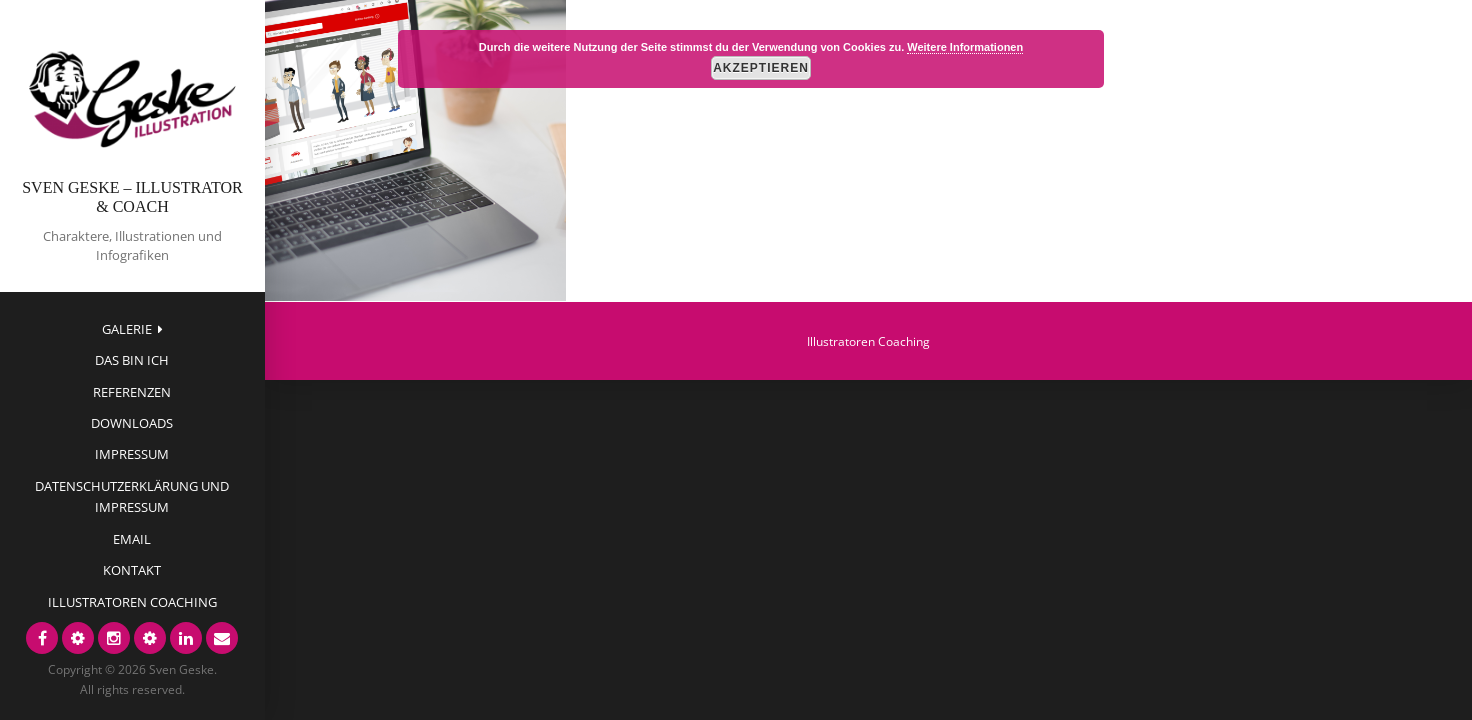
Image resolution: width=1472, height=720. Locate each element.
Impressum (132, 454)
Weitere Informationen (965, 47)
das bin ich (132, 360)
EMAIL (132, 539)
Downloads (132, 423)
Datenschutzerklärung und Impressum (132, 496)
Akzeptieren (761, 68)
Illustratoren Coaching (132, 602)
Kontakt (132, 570)
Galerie (127, 329)
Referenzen (132, 392)
